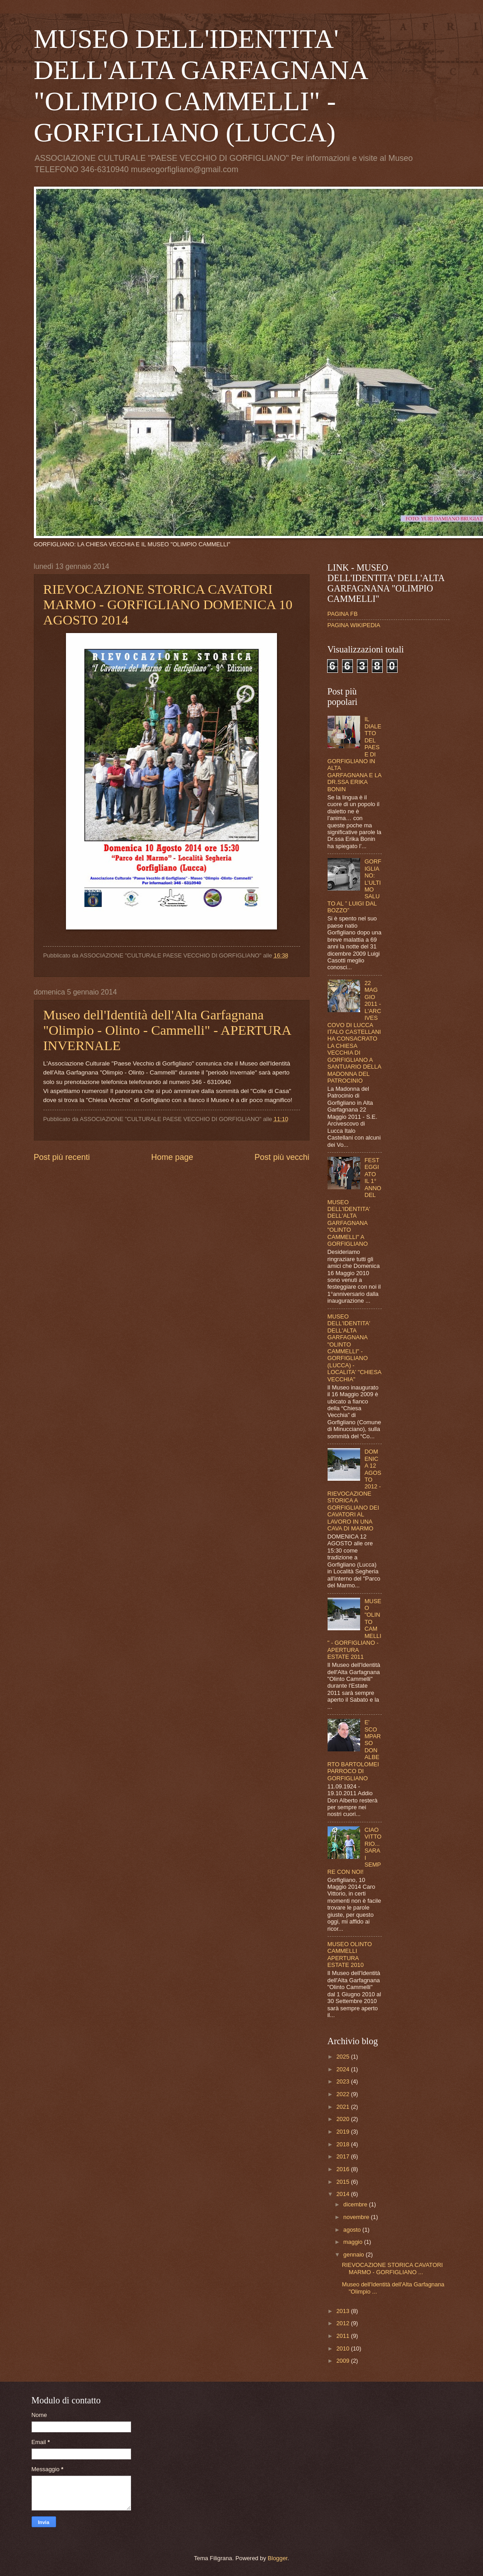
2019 (343, 2131)
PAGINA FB (343, 613)
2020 (343, 2119)
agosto (352, 2229)
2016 (343, 2169)
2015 (343, 2181)
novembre (357, 2217)
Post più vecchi (281, 1157)
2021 (343, 2106)
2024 (343, 2069)
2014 (343, 2194)
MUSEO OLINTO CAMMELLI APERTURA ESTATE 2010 (350, 1954)
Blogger (277, 2558)
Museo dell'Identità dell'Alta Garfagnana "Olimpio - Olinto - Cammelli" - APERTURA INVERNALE (167, 1030)
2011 (343, 2335)
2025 (343, 2056)
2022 (343, 2094)
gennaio (354, 2254)
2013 (343, 2311)
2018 (343, 2144)
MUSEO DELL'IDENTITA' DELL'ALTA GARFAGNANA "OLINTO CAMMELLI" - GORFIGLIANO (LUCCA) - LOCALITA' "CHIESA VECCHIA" (354, 1348)
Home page (172, 1157)
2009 (343, 2360)
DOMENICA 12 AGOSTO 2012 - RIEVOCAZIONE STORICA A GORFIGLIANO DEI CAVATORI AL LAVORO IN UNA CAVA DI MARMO (354, 1490)
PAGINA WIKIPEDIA (354, 625)
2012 (343, 2323)
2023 (343, 2081)
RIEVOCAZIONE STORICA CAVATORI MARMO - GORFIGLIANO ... (392, 2268)
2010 (343, 2348)
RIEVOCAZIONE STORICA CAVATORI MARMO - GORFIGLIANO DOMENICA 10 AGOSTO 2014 (168, 604)
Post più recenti (62, 1157)
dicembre (356, 2204)
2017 (343, 2156)
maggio (353, 2241)
